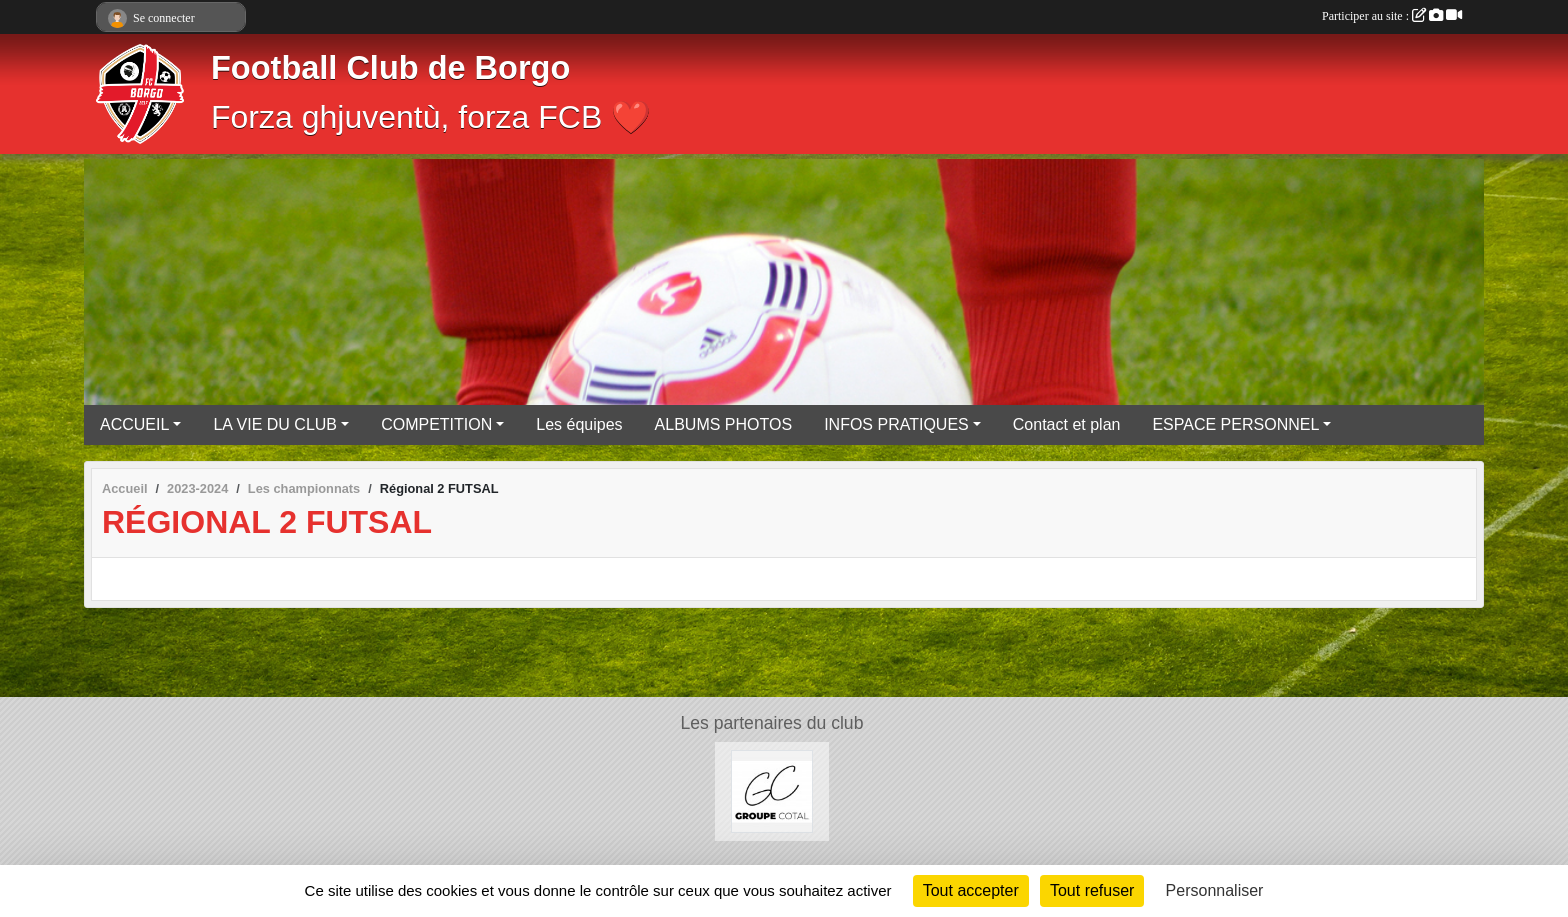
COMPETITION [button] (436, 424)
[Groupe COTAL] (772, 790)
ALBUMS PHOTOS (724, 424)
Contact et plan (1067, 424)
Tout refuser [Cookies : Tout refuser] (1092, 890)
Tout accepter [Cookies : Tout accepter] (971, 890)
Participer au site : (1392, 16)
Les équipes (579, 424)
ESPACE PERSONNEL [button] (1235, 424)
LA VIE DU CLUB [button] (275, 424)
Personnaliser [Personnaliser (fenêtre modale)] (1215, 890)
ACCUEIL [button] (134, 424)
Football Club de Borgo (390, 68)
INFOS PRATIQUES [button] (896, 424)
